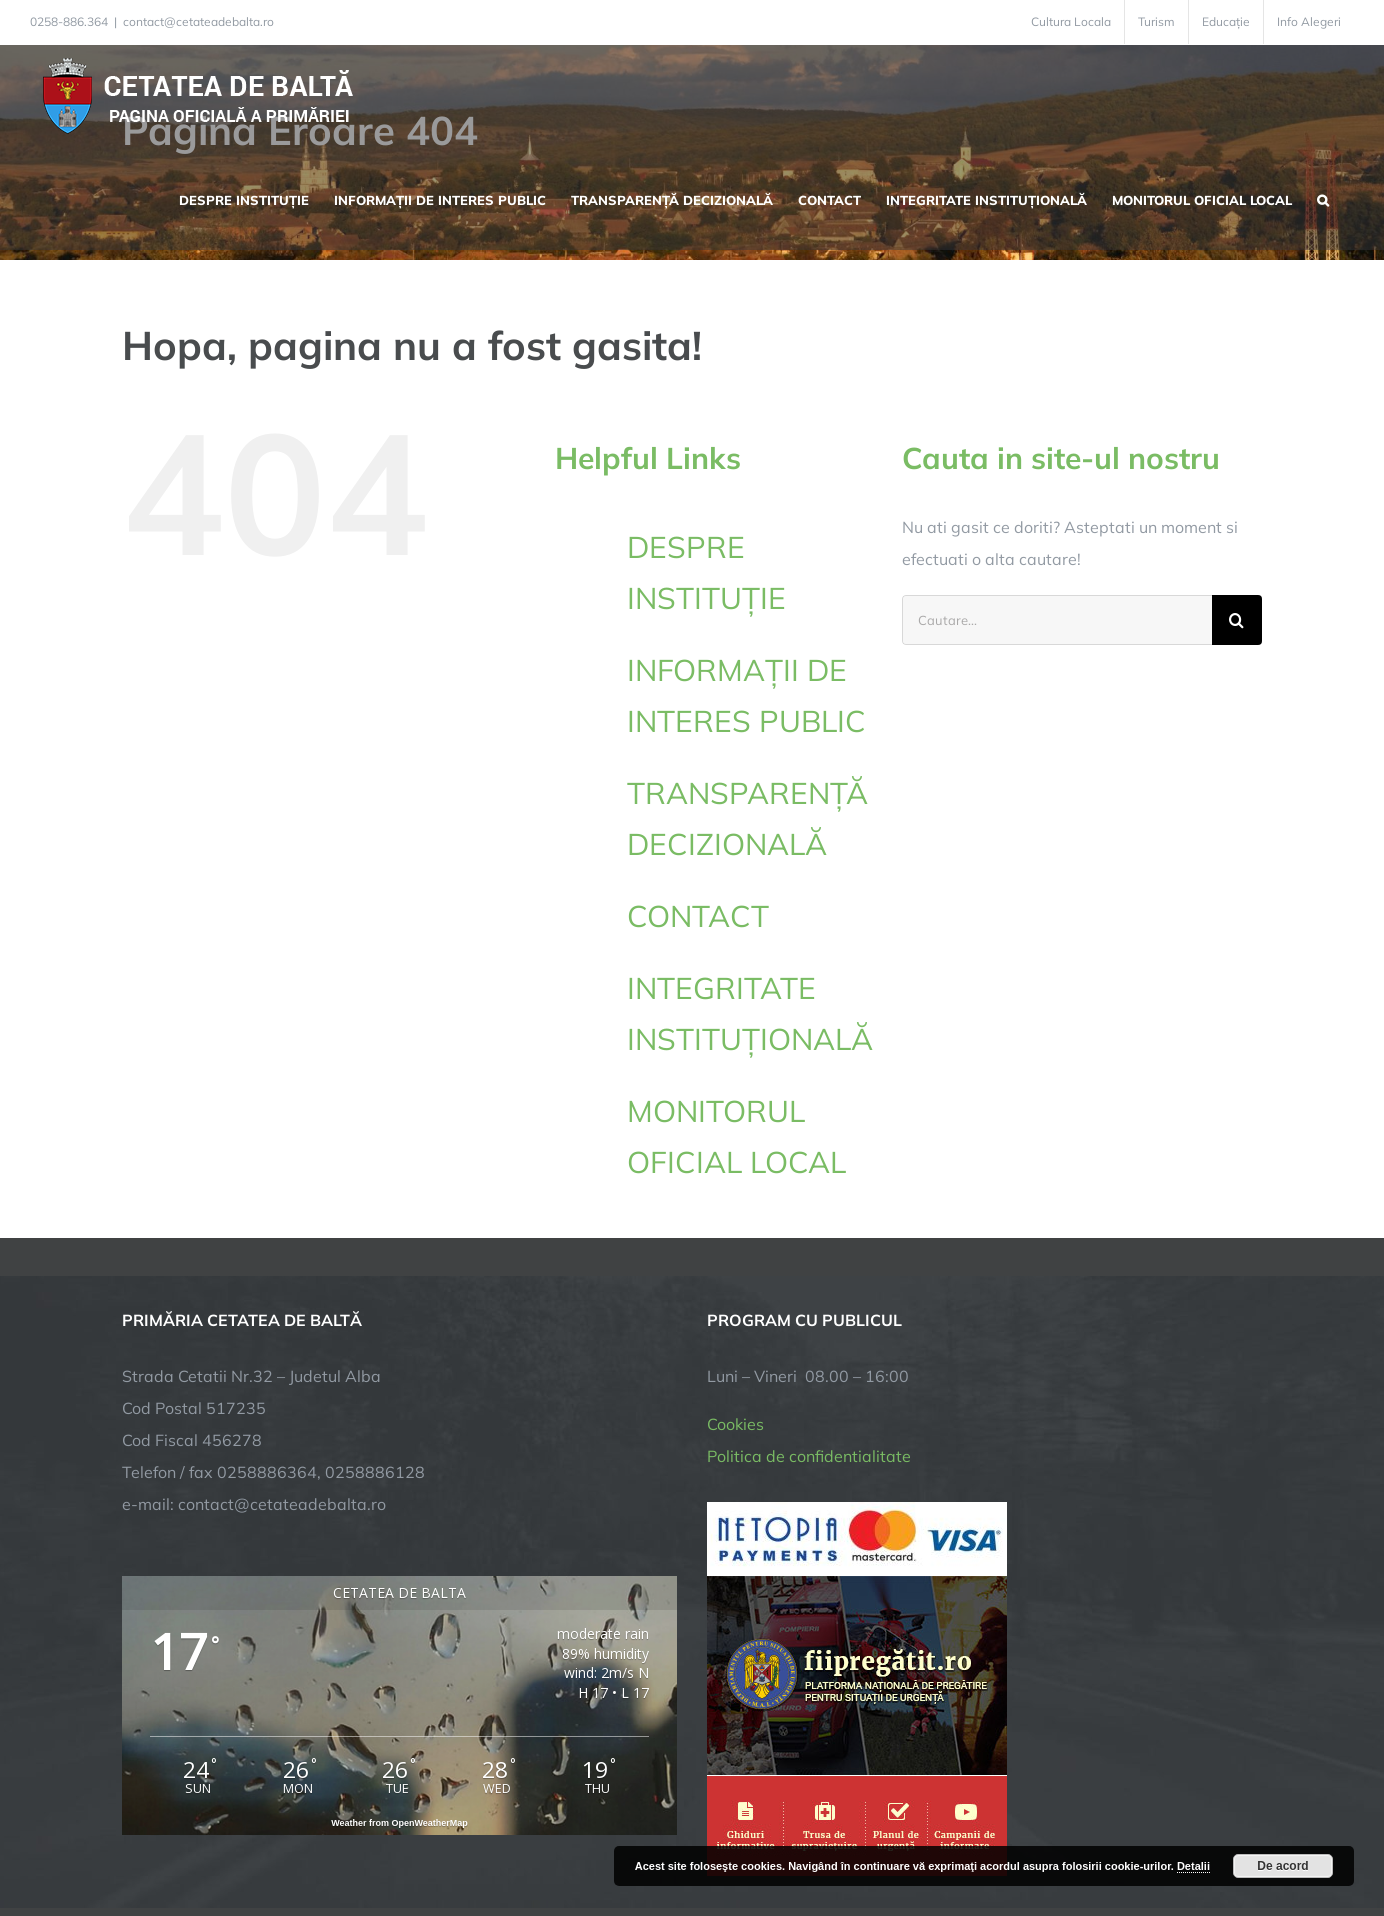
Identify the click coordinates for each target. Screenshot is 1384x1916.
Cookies (735, 1240)
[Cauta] (1237, 620)
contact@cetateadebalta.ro (198, 21)
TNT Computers (340, 1838)
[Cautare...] (1057, 620)
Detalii (1193, 1866)
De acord (1282, 1866)
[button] (1323, 198)
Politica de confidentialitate (809, 1272)
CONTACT (698, 916)
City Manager (434, 1838)
